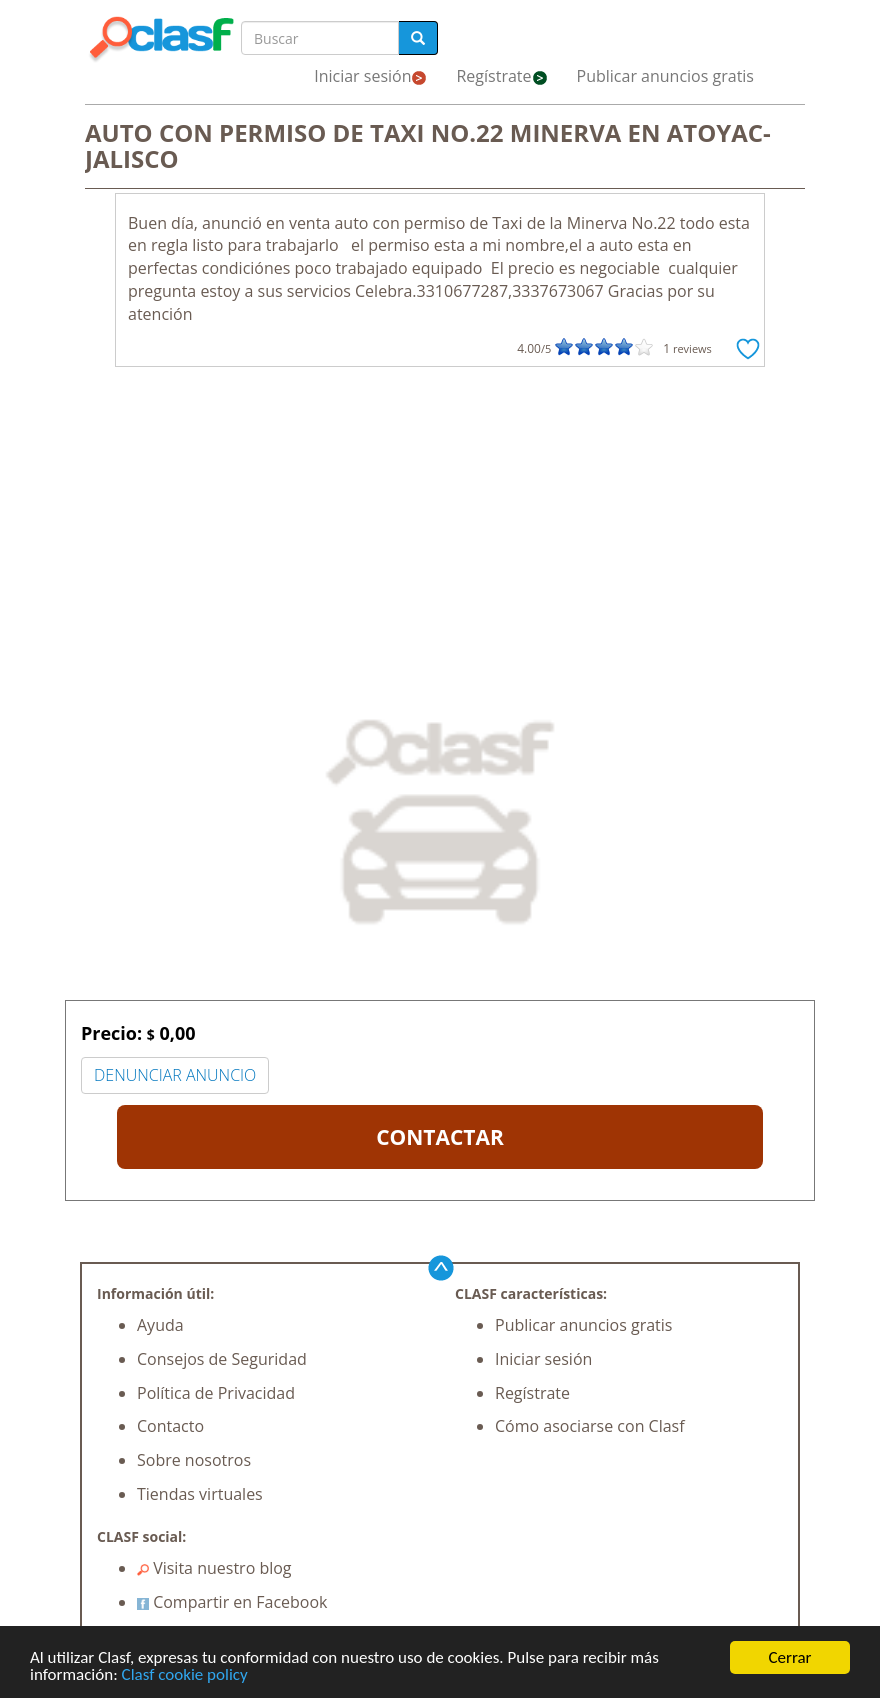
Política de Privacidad (216, 1393)
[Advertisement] (440, 527)
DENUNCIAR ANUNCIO (175, 1075)
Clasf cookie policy (185, 1675)
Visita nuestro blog (214, 1568)
